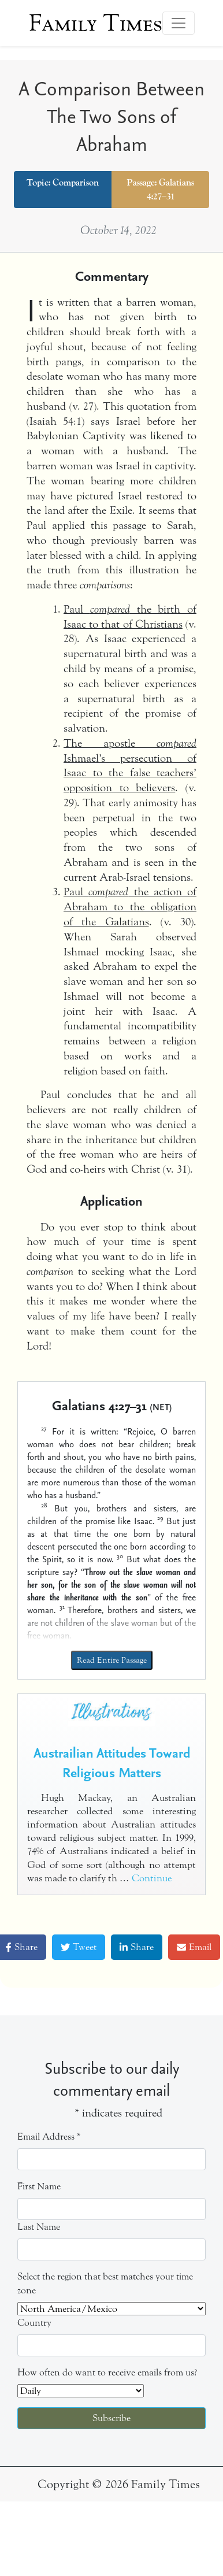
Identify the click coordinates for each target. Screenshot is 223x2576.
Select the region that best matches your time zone (105, 2283)
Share (137, 1946)
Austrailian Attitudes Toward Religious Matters (112, 1762)
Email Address (49, 2136)
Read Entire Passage (112, 1660)
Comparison (76, 182)
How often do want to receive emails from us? (107, 2372)
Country (34, 2322)
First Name (39, 2186)
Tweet (78, 1946)
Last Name (38, 2226)
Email (194, 1946)
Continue (152, 1878)
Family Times (95, 23)
